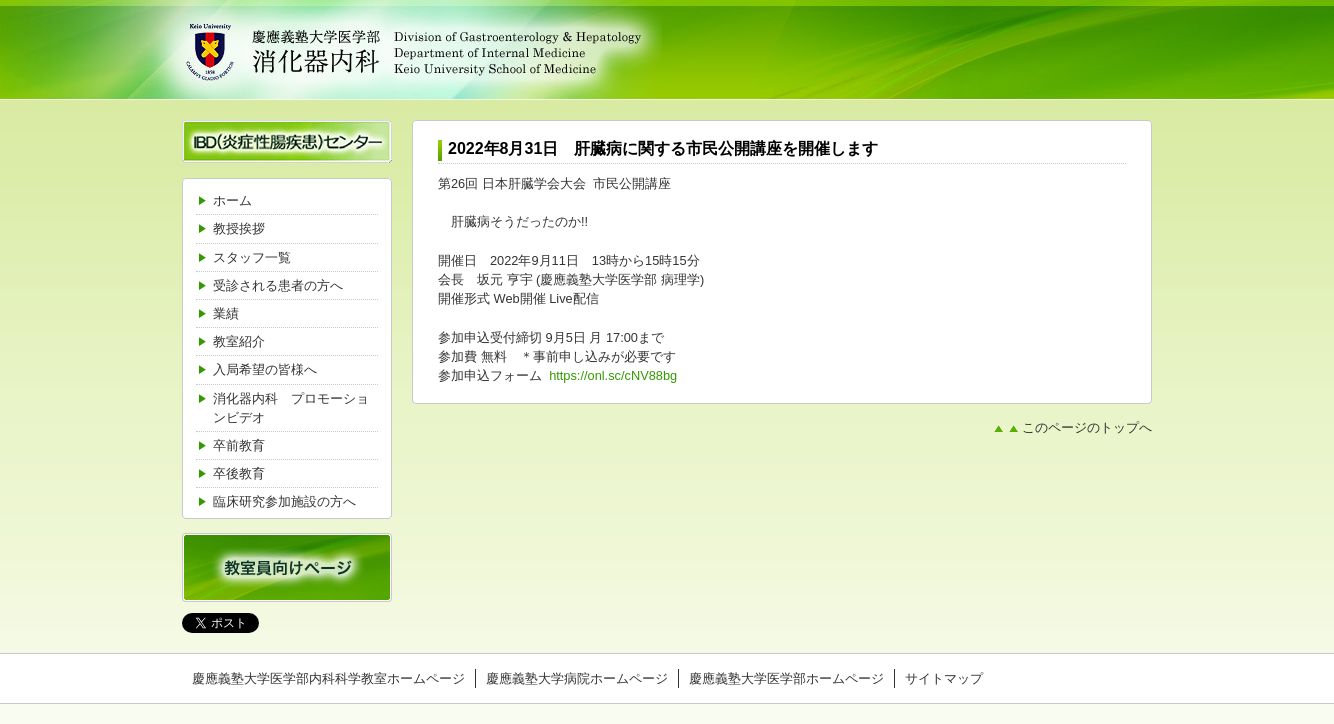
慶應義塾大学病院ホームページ (577, 678)
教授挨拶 (239, 228)
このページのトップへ (1087, 428)
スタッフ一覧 (252, 257)
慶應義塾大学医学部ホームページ (786, 678)
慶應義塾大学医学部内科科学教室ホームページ (328, 678)
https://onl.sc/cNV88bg (613, 375)
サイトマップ (944, 678)
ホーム (232, 200)
